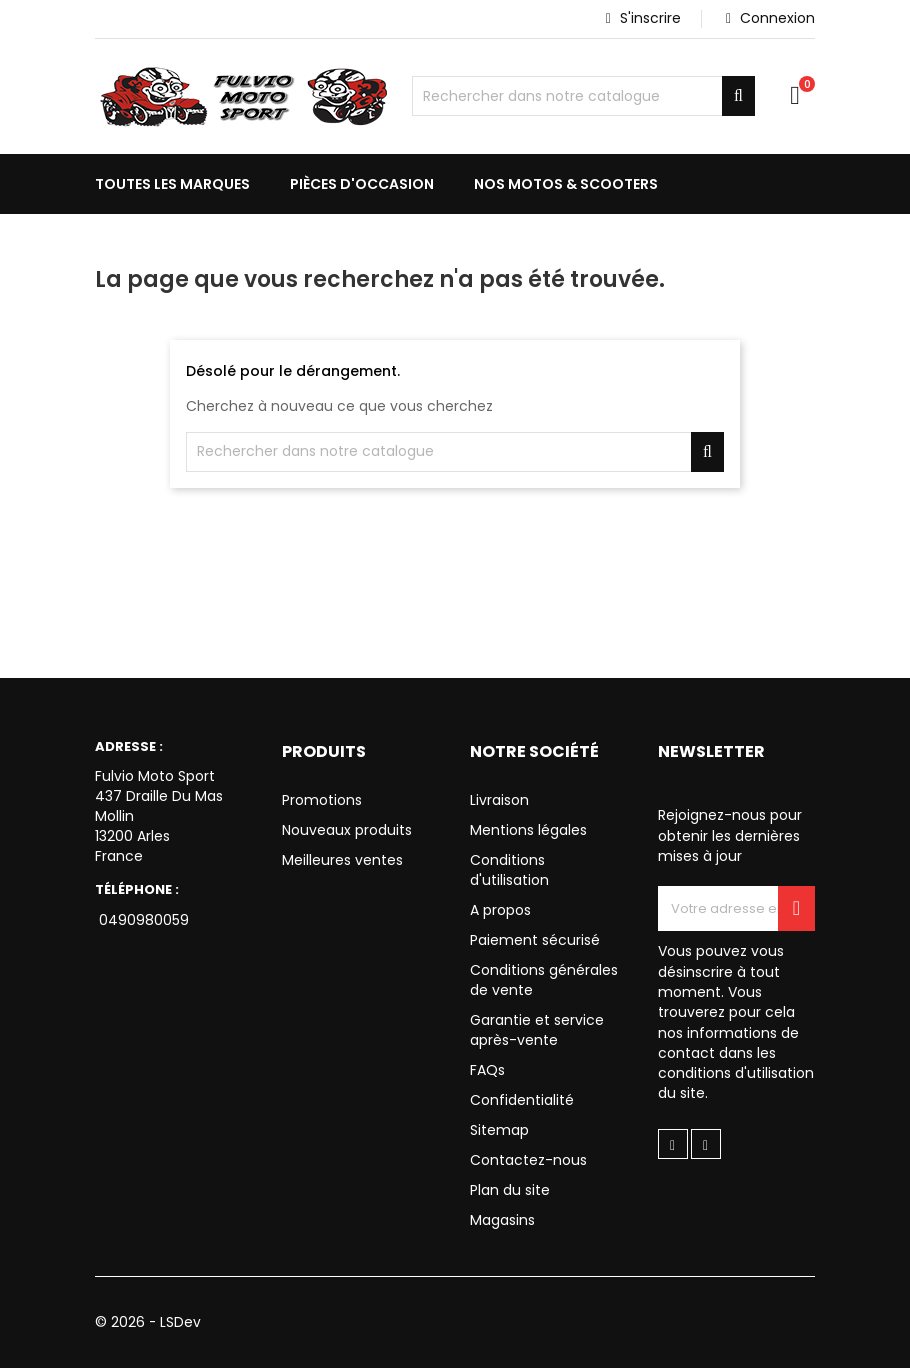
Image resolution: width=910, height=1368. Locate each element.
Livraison (499, 800)
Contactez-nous (528, 1160)
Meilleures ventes (342, 860)
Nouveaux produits (347, 830)
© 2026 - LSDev (148, 1322)
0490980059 (142, 920)
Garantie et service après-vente (537, 1030)
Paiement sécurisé (535, 940)
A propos (500, 910)
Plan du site (510, 1190)
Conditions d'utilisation (509, 870)
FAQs (487, 1070)
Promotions (322, 800)
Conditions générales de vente (544, 980)
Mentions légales (528, 830)
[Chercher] (583, 96)
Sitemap (499, 1130)
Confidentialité (522, 1100)
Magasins (502, 1220)
